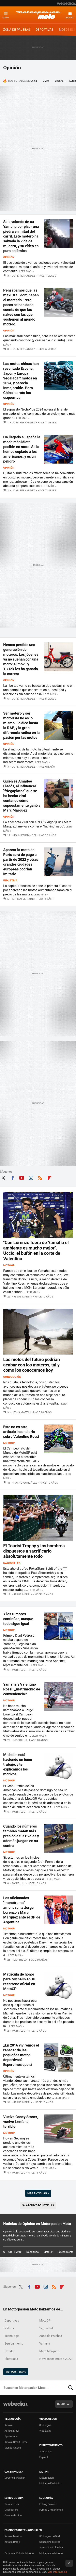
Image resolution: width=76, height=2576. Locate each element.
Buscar (70, 2387)
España (59, 80)
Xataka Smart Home (16, 2442)
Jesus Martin (22, 1296)
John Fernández (23, 275)
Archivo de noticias (40, 2205)
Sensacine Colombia (51, 2547)
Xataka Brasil (12, 2541)
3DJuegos (45, 2425)
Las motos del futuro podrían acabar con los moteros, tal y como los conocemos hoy (31, 1365)
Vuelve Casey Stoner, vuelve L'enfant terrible (20, 2122)
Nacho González (25, 1482)
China (33, 80)
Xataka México (12, 2536)
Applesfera (10, 2436)
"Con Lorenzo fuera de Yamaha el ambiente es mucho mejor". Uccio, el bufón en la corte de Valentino (36, 1250)
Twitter (3, 1177)
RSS (40, 1177)
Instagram (31, 1177)
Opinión (8, 257)
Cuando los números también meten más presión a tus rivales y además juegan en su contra (21, 1836)
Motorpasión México (51, 2553)
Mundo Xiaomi (12, 2447)
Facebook (12, 1177)
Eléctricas (11, 2359)
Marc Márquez (49, 2351)
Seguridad (46, 2328)
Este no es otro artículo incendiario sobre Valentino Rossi (21, 1432)
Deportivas (44, 29)
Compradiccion (13, 2515)
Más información (57, 2571)
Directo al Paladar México (19, 2553)
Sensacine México (49, 2541)
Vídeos (9, 2328)
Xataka (8, 2425)
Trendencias (11, 2504)
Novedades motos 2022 (55, 2359)
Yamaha (44, 2343)
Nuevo (70, 17)
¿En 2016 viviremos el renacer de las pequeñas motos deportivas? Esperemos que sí (21, 2055)
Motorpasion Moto (38, 14)
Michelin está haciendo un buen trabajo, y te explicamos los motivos (17, 1764)
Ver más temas (15, 2371)
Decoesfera (11, 2509)
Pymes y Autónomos (51, 2509)
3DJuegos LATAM (49, 2536)
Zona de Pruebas (16, 29)
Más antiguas (38, 2193)
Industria (10, 880)
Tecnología (11, 2336)
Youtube (21, 1177)
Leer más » (26, 271)
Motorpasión (46, 2477)
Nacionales (11, 1563)
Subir (61, 2403)
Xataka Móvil (11, 2430)
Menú (5, 17)
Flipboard (49, 1177)
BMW (46, 80)
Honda (8, 2351)
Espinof (43, 2457)
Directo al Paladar (14, 2477)
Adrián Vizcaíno (23, 898)
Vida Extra (45, 2430)
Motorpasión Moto (49, 2483)
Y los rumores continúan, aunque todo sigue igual (18, 1619)
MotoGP (9, 1265)
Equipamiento (65, 2251)
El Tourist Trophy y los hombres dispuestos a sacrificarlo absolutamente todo (34, 1551)
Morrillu (18, 1669)
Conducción (12, 1376)
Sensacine (45, 2451)
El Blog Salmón (47, 2504)
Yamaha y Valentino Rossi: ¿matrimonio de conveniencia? (21, 1689)
